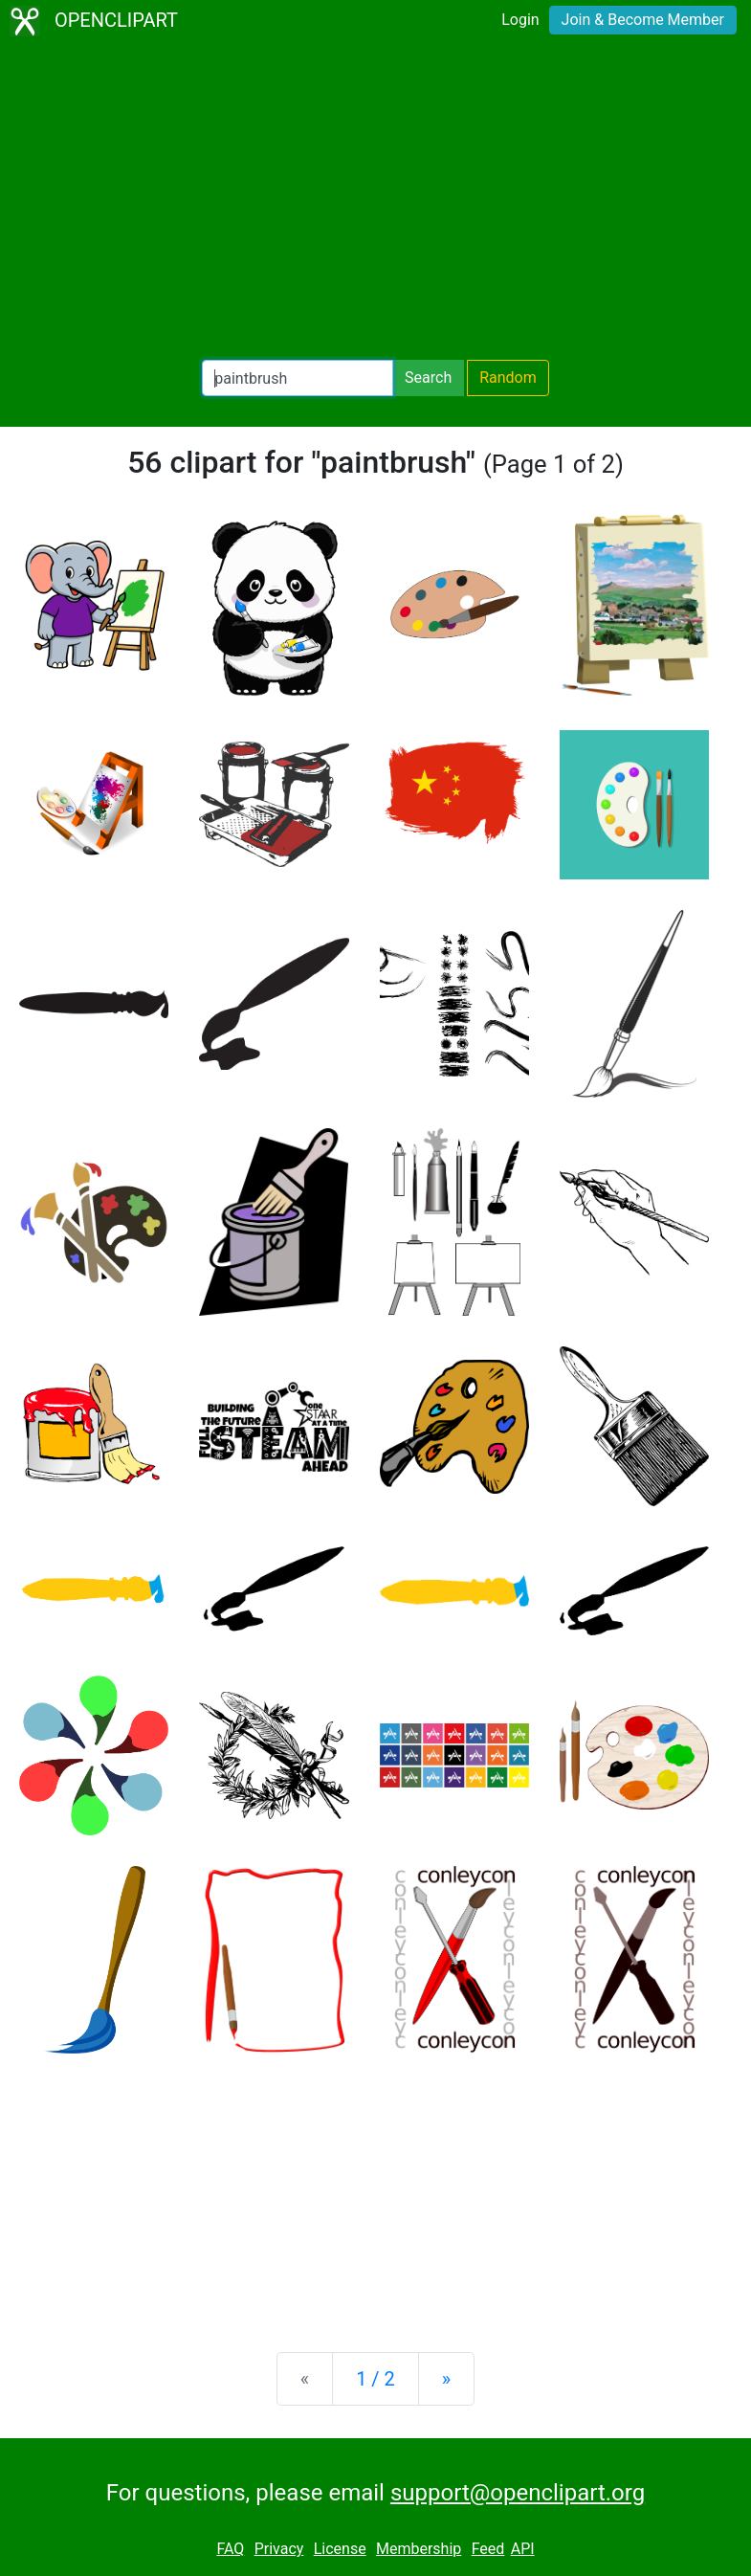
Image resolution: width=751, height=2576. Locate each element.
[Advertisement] (375, 201)
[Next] (446, 2379)
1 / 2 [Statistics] (375, 2378)
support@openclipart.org (517, 2492)
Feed (488, 2549)
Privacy (279, 2549)
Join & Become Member (643, 20)
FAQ (230, 2549)
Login (520, 20)
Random (508, 377)
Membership (418, 2549)
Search (428, 377)
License (340, 2549)
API (523, 2549)
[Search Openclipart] (297, 378)
